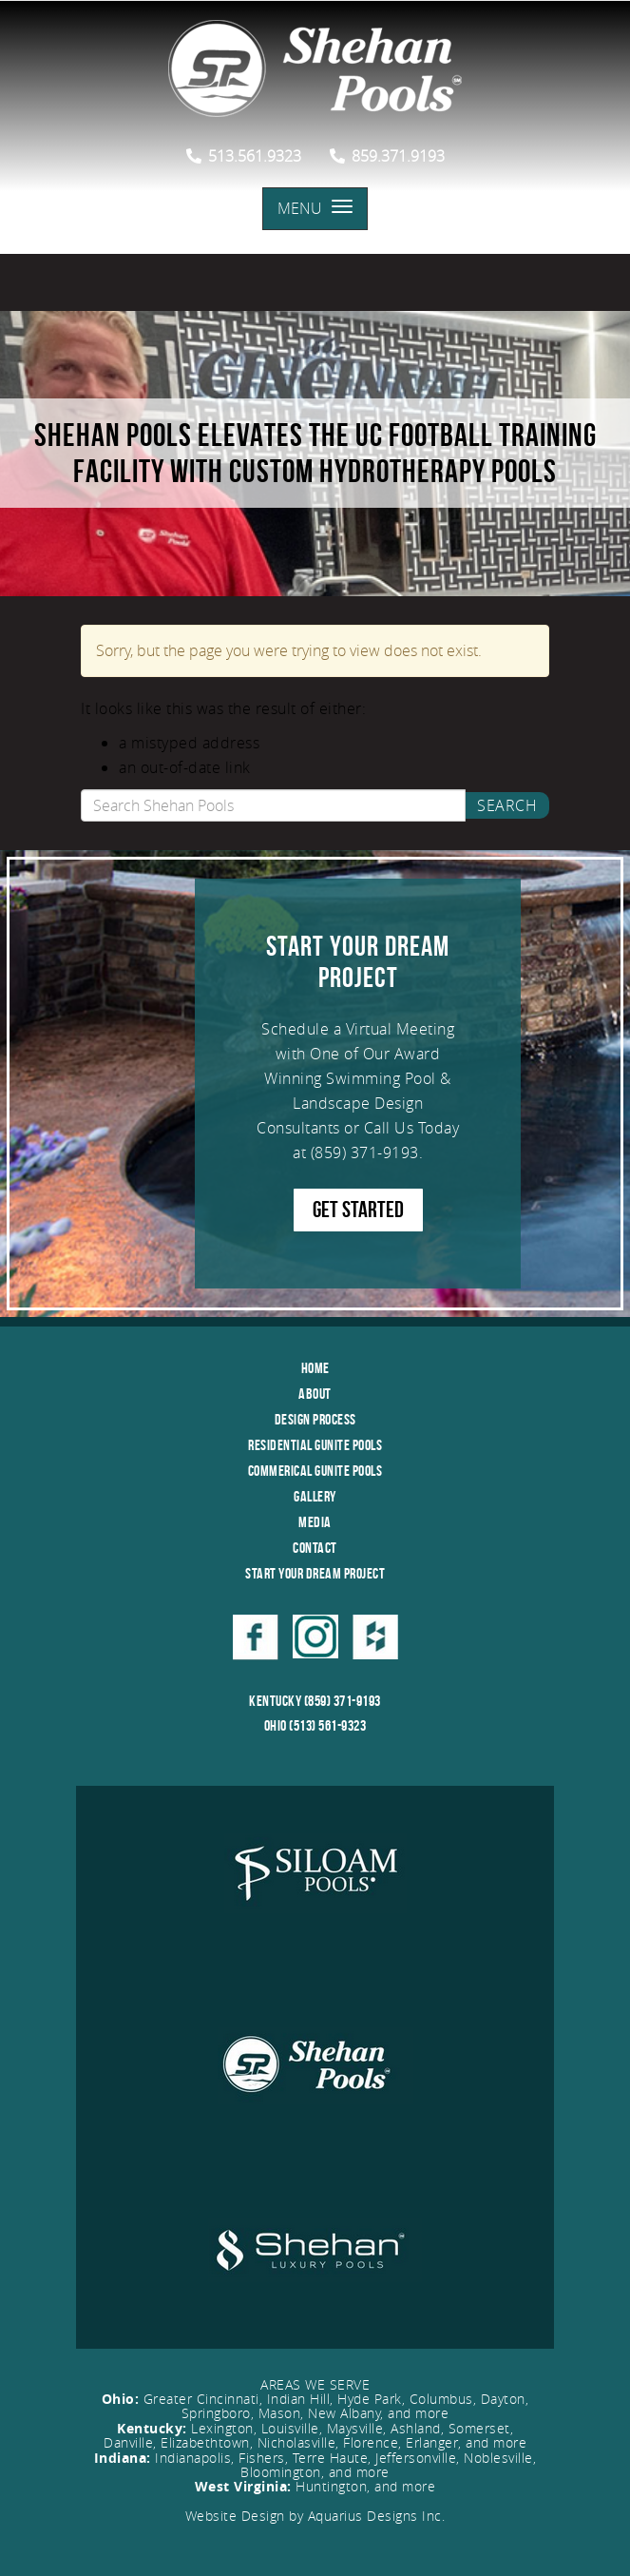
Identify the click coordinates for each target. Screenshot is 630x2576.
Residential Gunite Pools (315, 1445)
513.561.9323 (243, 155)
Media (315, 1522)
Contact (315, 1548)
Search (507, 805)
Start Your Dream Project (315, 1573)
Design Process (315, 1419)
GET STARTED (358, 1209)
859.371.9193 (387, 155)
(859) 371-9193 (365, 1152)
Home (315, 1368)
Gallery (315, 1496)
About (315, 1393)
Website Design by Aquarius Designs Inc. (315, 2516)
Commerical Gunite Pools (315, 1470)
